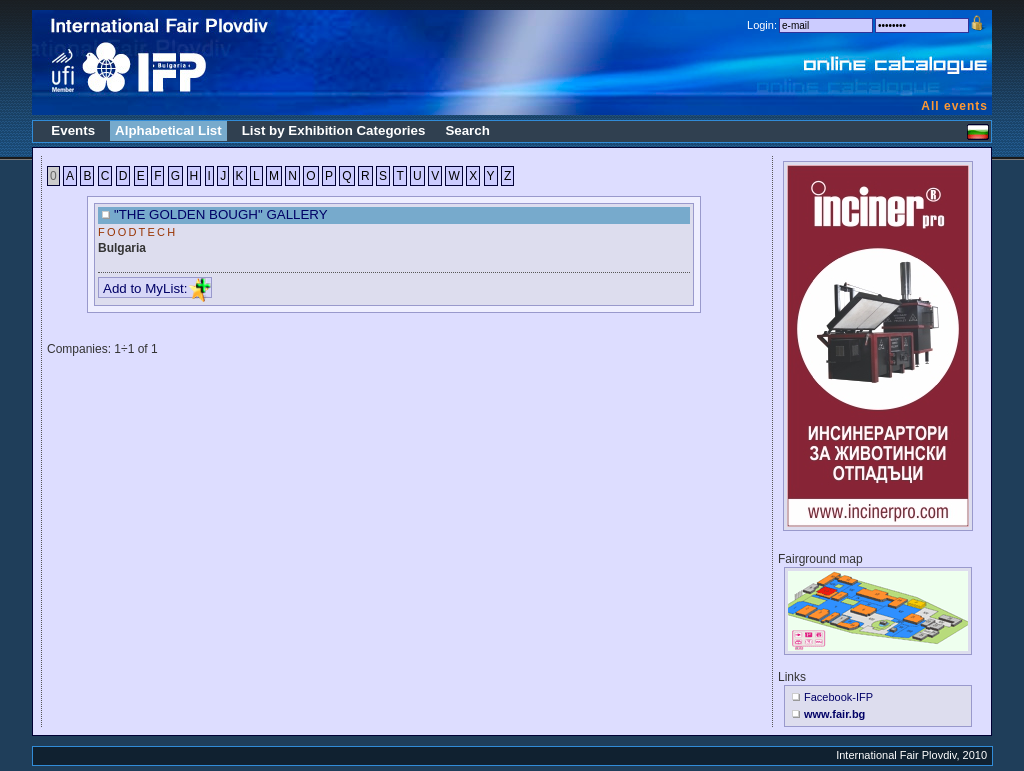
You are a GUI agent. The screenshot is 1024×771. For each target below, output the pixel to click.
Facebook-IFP (838, 697)
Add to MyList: (157, 288)
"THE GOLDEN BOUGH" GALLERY (221, 214)
